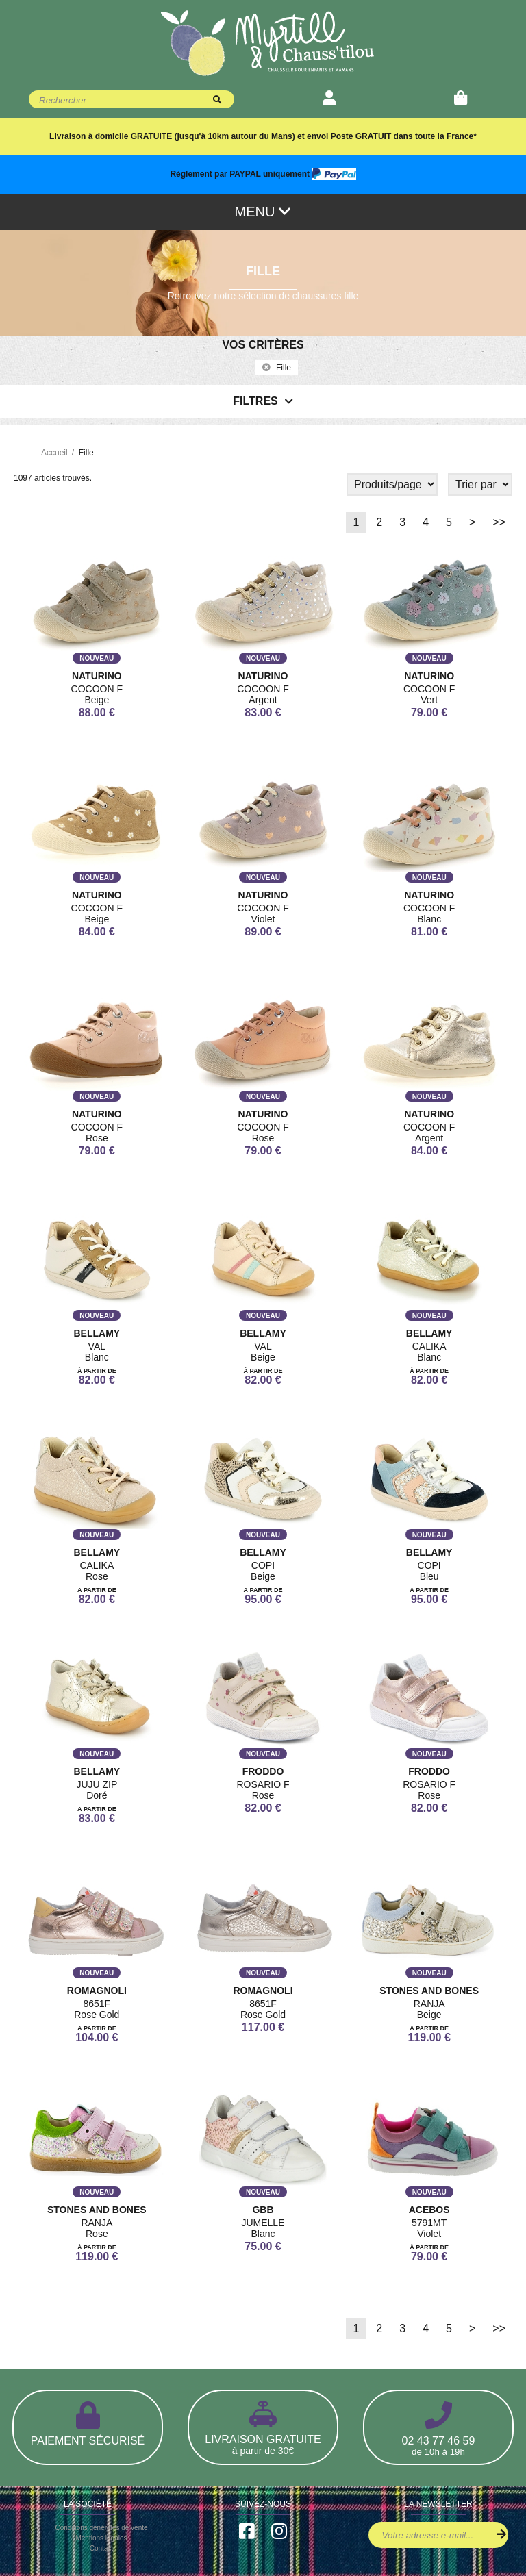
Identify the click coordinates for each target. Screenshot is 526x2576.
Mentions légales (101, 2538)
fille (276, 367)
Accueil (54, 452)
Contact (101, 2548)
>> (498, 522)
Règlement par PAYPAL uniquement (262, 174)
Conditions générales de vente (101, 2527)
